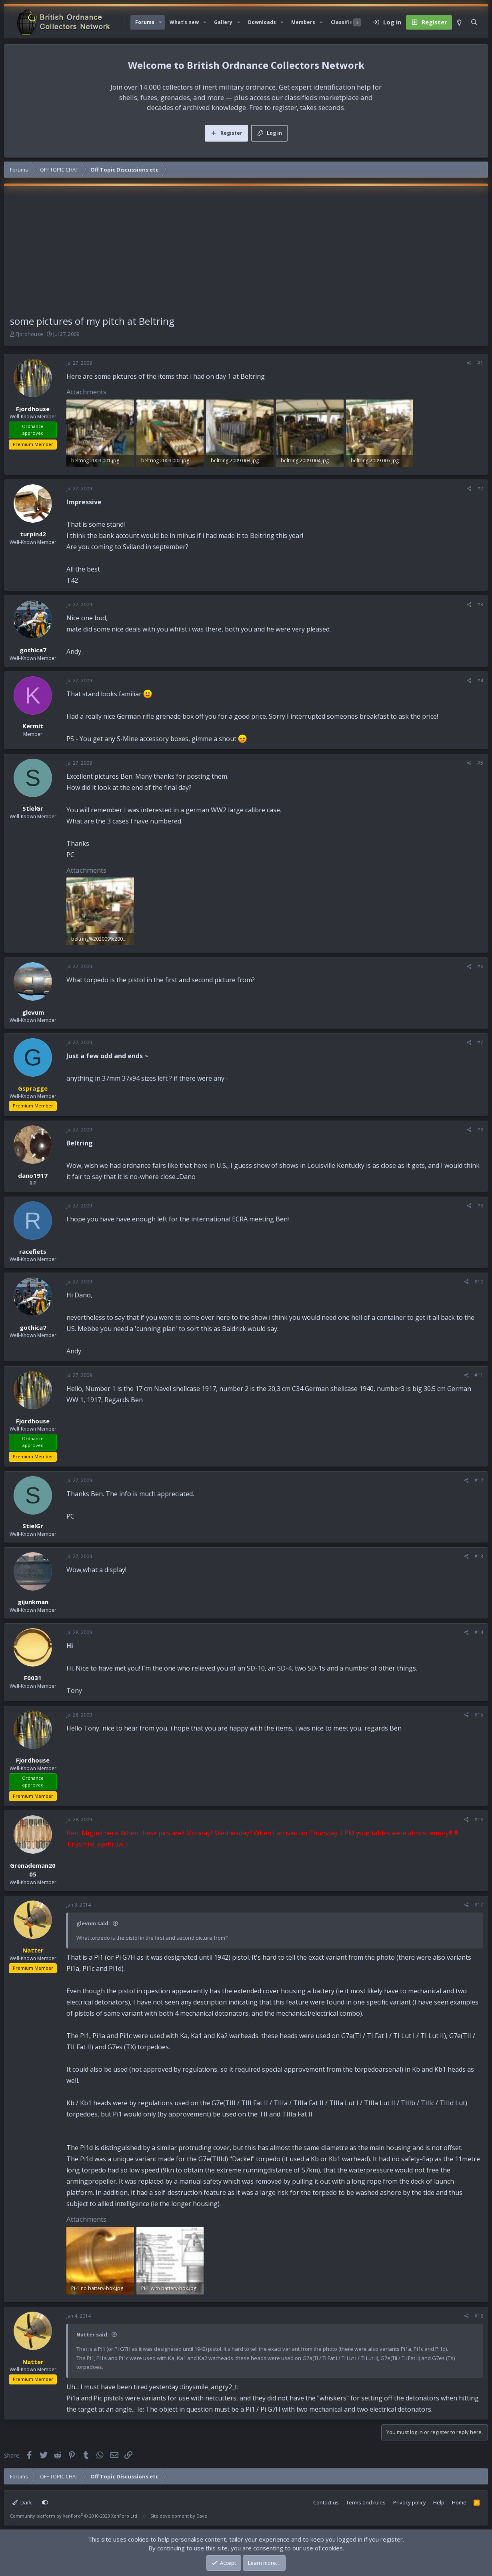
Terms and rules (366, 2502)
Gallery (223, 22)
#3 (480, 604)
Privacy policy (409, 2502)
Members (303, 22)
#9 (480, 1205)
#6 (480, 966)
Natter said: (92, 2334)
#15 (478, 1714)
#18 (478, 2315)
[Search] (474, 22)
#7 (480, 1042)
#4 (480, 680)
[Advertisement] (246, 254)
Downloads (262, 22)
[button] (160, 22)
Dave (201, 2516)
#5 (480, 762)
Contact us (326, 2502)
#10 (478, 1281)
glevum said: (93, 1923)
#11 (478, 1375)
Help (438, 2502)
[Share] (469, 363)
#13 (478, 1556)
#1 (480, 363)
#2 (480, 488)
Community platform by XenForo (74, 2516)
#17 (478, 1904)
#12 (478, 1480)
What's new (184, 22)
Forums (144, 22)
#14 (478, 1632)
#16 (478, 1819)
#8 (480, 1129)
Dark (22, 2502)
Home (459, 2502)
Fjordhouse (29, 334)
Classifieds (344, 22)
